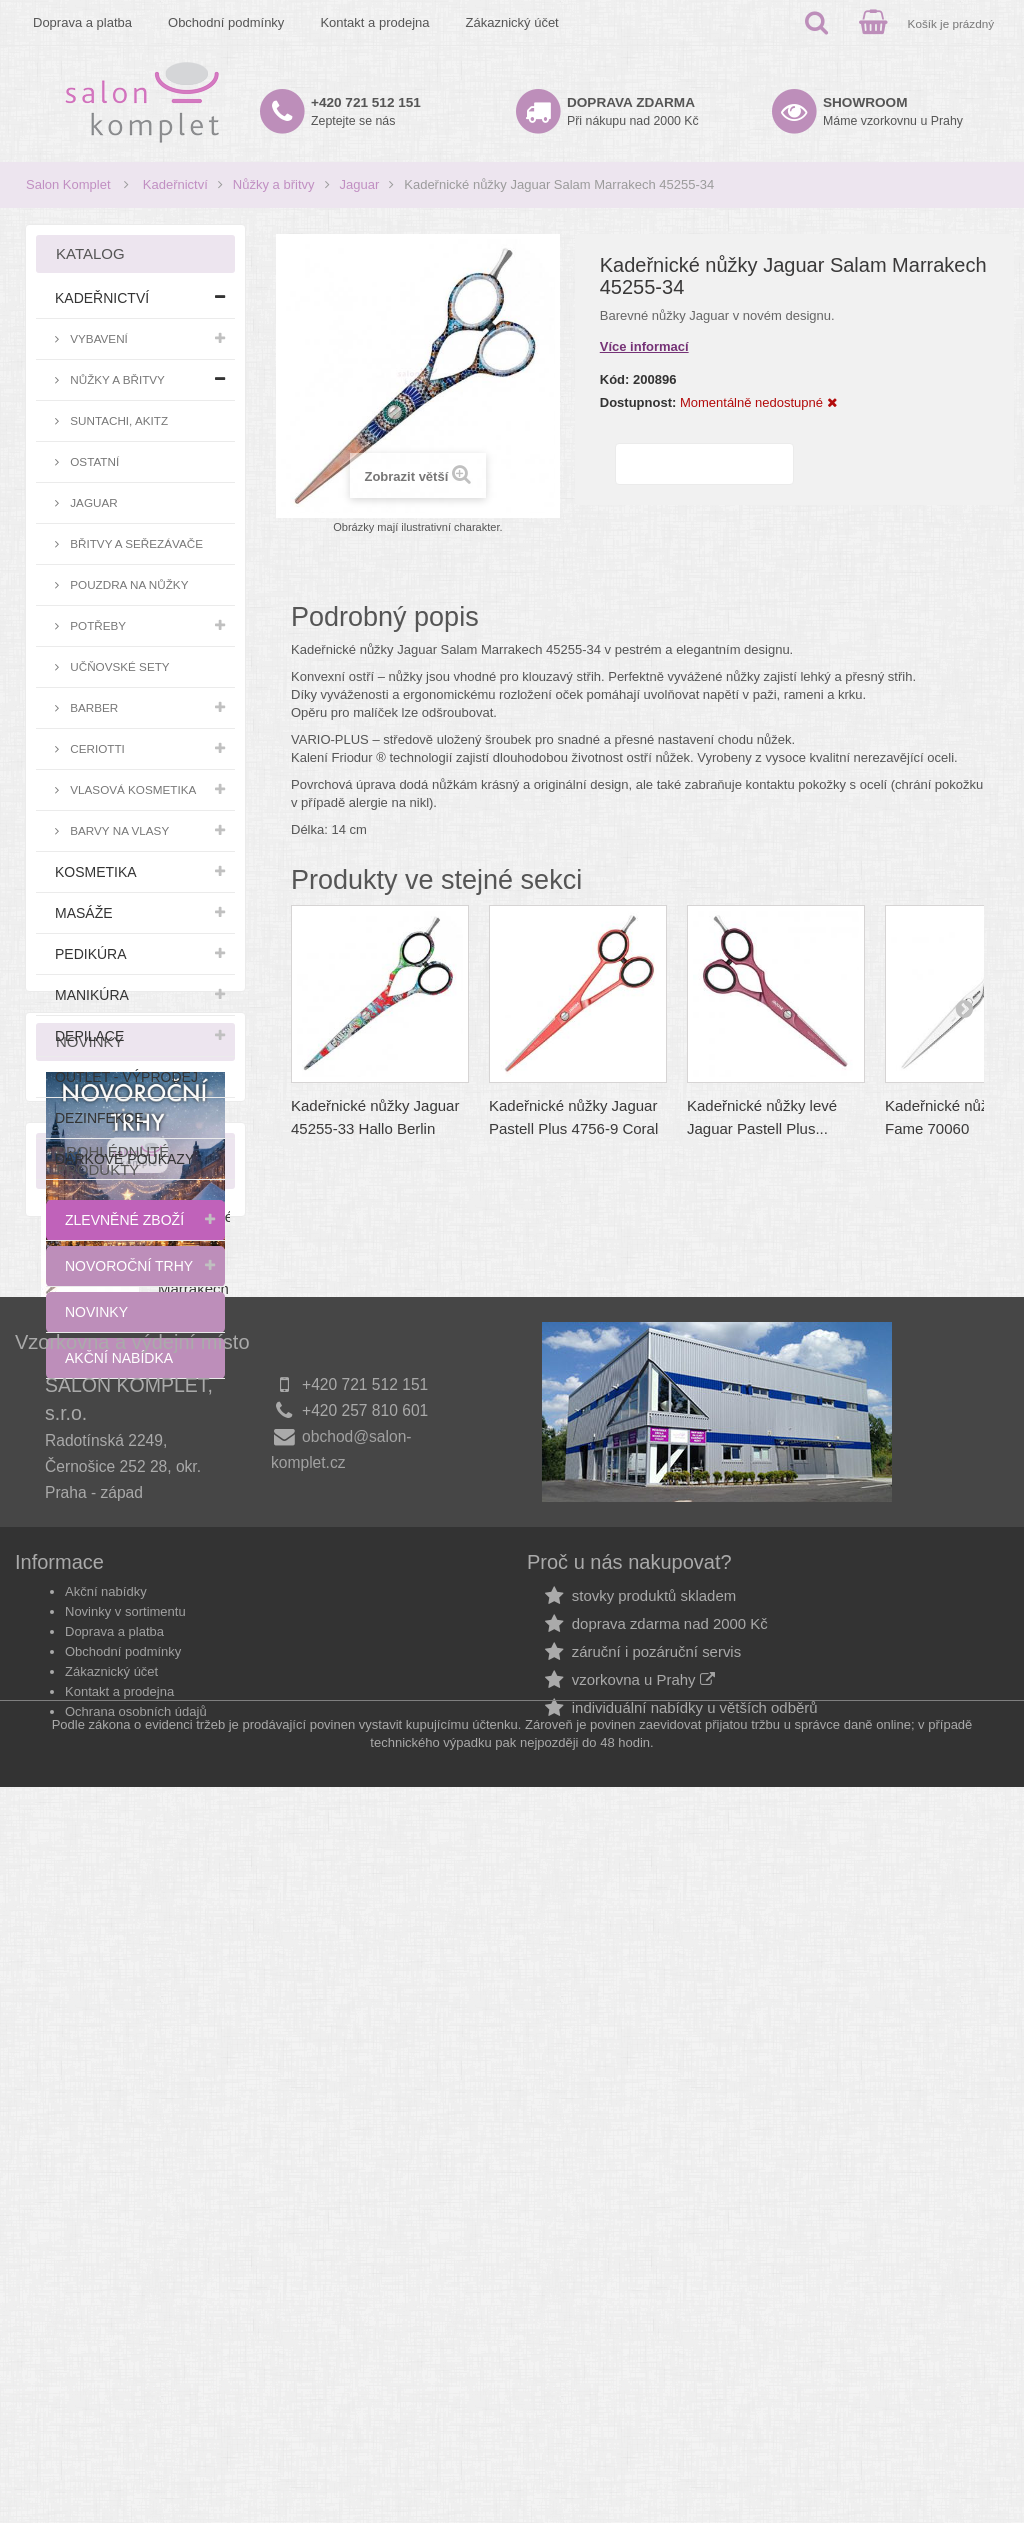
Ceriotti (96, 748)
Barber (92, 707)
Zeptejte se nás (366, 111)
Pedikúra (91, 954)
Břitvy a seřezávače (135, 543)
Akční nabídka (119, 1358)
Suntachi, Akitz (117, 420)
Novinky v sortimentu (125, 2301)
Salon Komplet (68, 184)
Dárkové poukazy (124, 1159)
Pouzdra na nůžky (127, 584)
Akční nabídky (106, 2281)
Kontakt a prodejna (374, 22)
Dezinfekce (99, 1118)
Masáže (84, 913)
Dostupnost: (638, 402)
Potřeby (96, 625)
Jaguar (360, 184)
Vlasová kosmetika (131, 789)
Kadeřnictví (175, 184)
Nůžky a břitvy (274, 184)
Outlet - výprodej (126, 1077)
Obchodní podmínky (226, 22)
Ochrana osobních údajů (136, 2401)
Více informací (644, 346)
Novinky (96, 1312)
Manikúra (92, 995)
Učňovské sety (118, 666)
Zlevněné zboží (124, 1220)
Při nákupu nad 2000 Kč (633, 111)
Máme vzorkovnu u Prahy (893, 111)
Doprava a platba (82, 22)
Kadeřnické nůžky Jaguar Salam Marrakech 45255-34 (195, 1874)
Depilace (89, 1036)
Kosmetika (96, 872)
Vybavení (97, 338)
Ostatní (93, 461)
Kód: (615, 379)
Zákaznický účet (512, 22)
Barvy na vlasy (118, 830)
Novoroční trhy (129, 1266)
